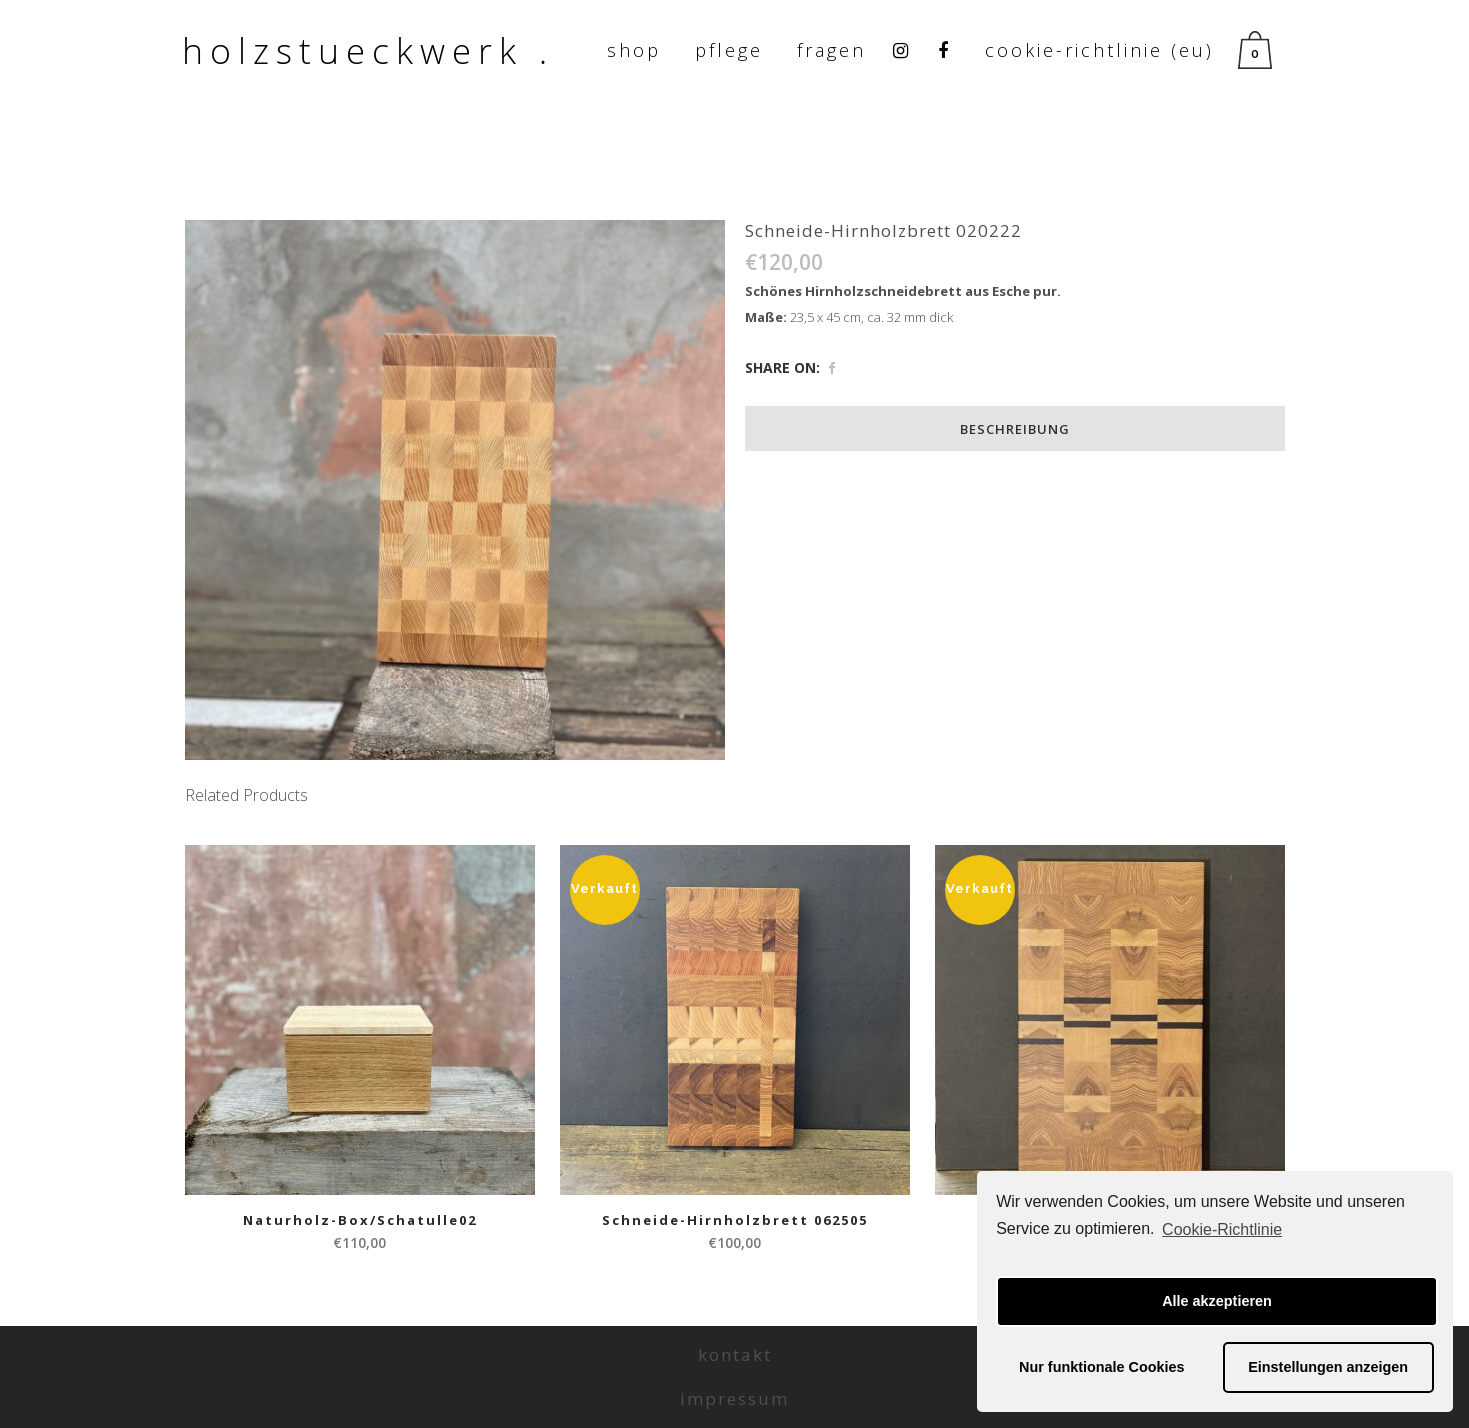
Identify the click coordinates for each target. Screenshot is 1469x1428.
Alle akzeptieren (1217, 1301)
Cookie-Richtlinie (1222, 1229)
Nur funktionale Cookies (1102, 1367)
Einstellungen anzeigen (1328, 1367)
